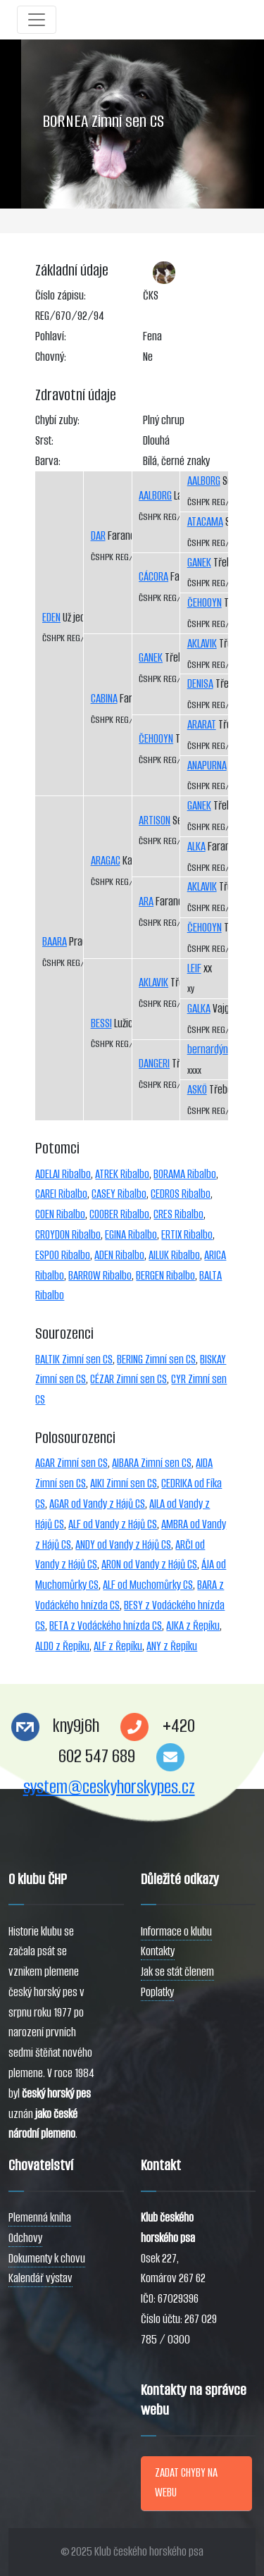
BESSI (101, 1023)
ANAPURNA (207, 765)
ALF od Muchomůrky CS (148, 1585)
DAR (98, 536)
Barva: (48, 461)
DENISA (200, 684)
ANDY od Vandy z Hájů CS (123, 1545)
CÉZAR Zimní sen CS (128, 1379)
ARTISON (154, 820)
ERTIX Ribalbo (187, 1235)
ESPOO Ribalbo (62, 1255)
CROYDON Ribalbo (68, 1235)
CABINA (104, 699)
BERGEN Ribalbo (165, 1276)
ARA (146, 901)
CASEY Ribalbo (119, 1194)
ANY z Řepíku (171, 1646)
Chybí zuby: (57, 420)
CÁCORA (153, 577)
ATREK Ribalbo (122, 1174)
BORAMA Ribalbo (184, 1174)
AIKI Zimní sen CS (123, 1483)
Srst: (44, 441)
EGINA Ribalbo (131, 1235)
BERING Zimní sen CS (156, 1359)
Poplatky (157, 1992)
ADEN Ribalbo (119, 1255)
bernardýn (207, 1049)
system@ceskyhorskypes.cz (109, 1787)
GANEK (151, 658)
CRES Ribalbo (178, 1214)
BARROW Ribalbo (100, 1276)
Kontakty (158, 1951)
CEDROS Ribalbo (180, 1194)
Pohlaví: (50, 336)
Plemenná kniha (39, 2218)
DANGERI (154, 1063)
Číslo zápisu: (60, 295)
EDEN (51, 617)
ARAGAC (105, 861)
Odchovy (25, 2238)
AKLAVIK (153, 982)
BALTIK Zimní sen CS (74, 1359)
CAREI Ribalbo (61, 1194)
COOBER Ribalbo (119, 1214)
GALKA (198, 1009)
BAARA (54, 942)
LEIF (194, 968)
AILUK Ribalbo (174, 1255)
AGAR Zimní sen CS (71, 1463)
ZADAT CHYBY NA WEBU (186, 2483)
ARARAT (201, 725)
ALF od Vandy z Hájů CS (112, 1524)
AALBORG (155, 496)
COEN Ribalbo (60, 1214)
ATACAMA (205, 522)
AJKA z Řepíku (193, 1626)
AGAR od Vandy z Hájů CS (97, 1504)
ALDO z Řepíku (62, 1646)
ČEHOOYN (156, 739)
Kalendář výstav (40, 2278)
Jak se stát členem (177, 1972)
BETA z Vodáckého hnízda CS (105, 1626)
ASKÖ (197, 1090)
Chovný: (50, 357)
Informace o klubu (176, 1932)
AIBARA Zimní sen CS (151, 1463)
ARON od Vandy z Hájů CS (149, 1564)
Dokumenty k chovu (46, 2258)
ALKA (196, 846)
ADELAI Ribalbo (63, 1174)
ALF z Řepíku (118, 1646)
